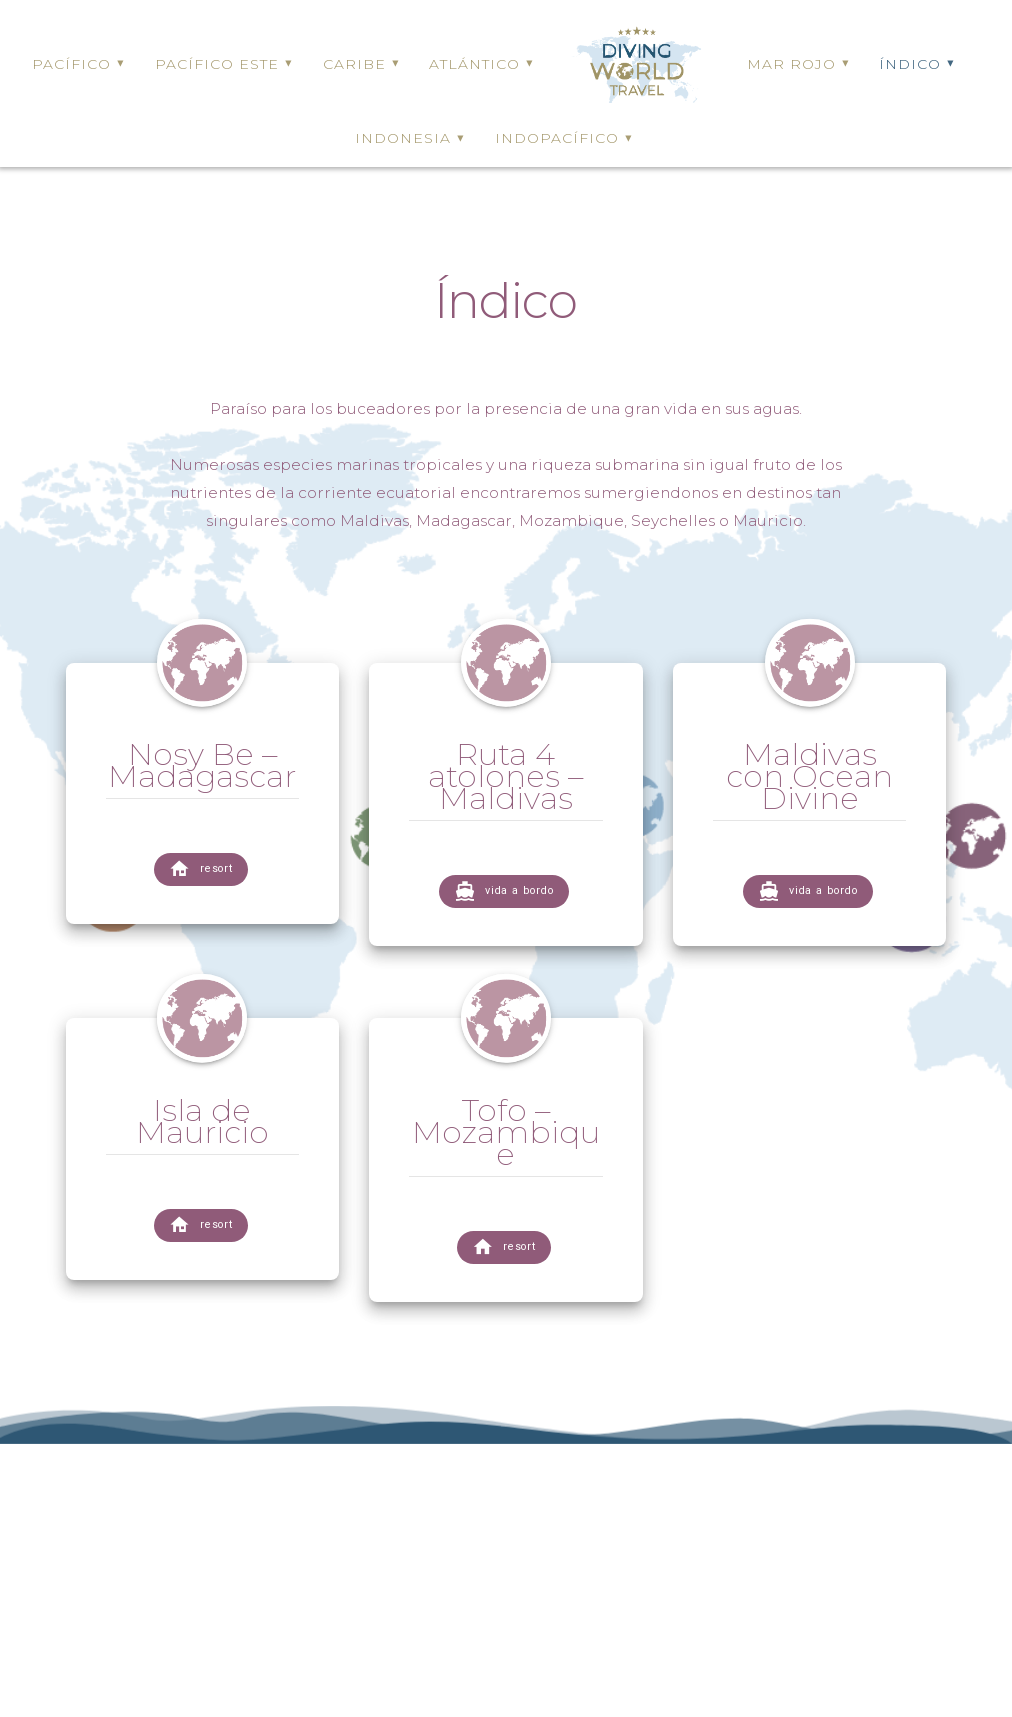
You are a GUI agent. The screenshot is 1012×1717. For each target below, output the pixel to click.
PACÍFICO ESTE (217, 64)
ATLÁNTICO (474, 64)
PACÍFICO (71, 64)
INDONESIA (403, 138)
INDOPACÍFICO (557, 138)
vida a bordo (504, 891)
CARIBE (354, 64)
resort (201, 869)
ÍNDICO (910, 64)
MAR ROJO (791, 64)
